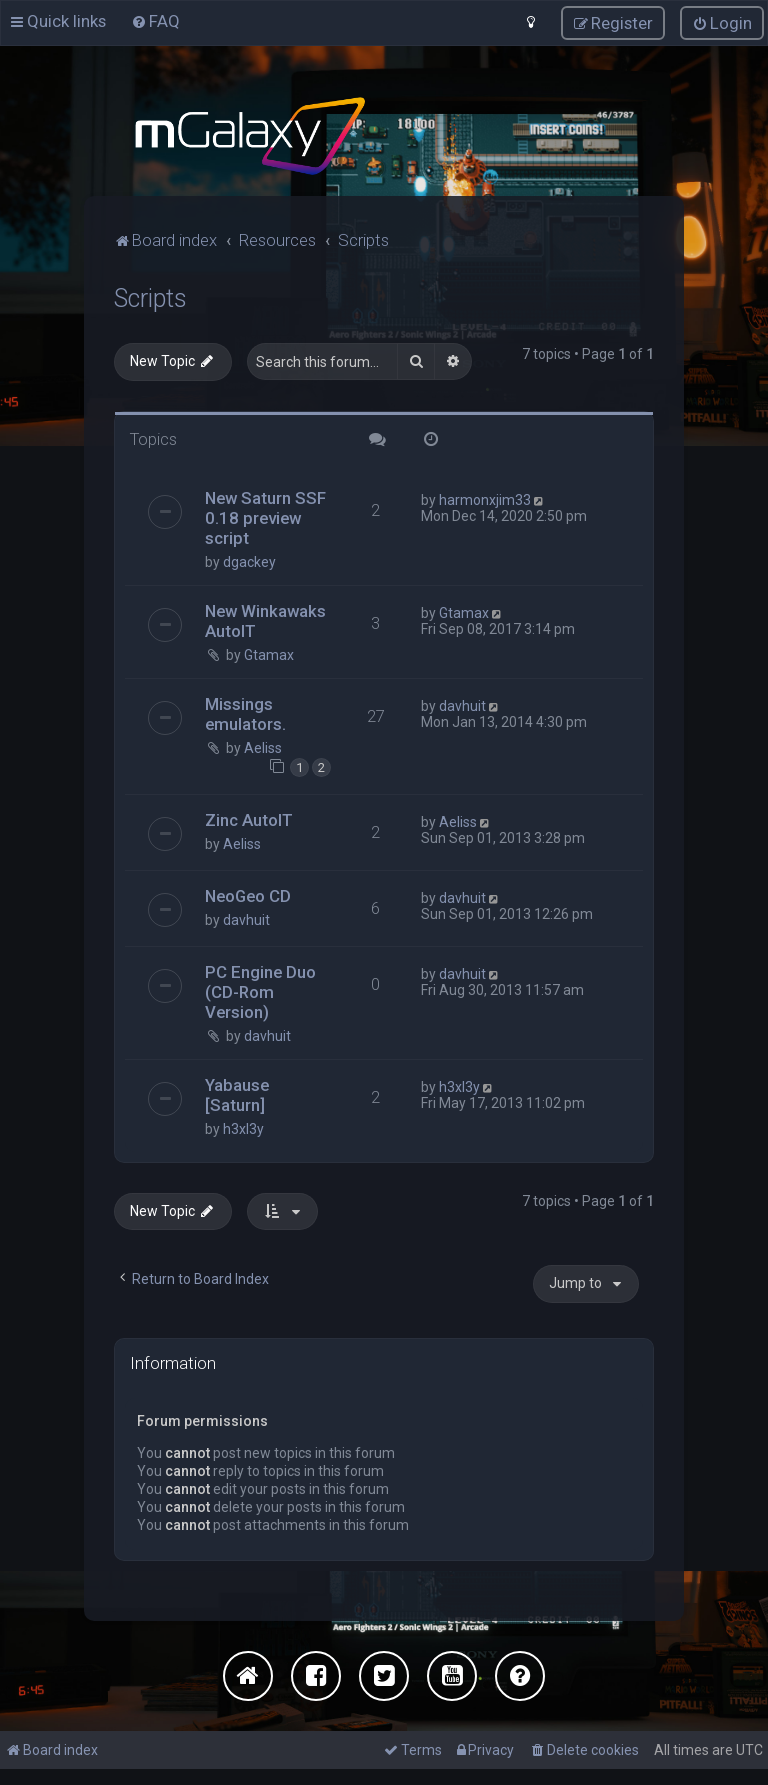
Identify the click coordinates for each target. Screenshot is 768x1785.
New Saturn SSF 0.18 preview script (265, 518)
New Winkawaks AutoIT (265, 621)
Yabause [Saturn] (237, 1094)
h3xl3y (243, 1128)
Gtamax (269, 655)
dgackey (249, 562)
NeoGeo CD (248, 895)
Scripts (150, 297)
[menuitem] (155, 21)
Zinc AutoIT (249, 819)
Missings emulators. (245, 714)
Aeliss (263, 748)
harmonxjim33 (485, 500)
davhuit (462, 706)
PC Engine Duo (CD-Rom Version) (260, 991)
